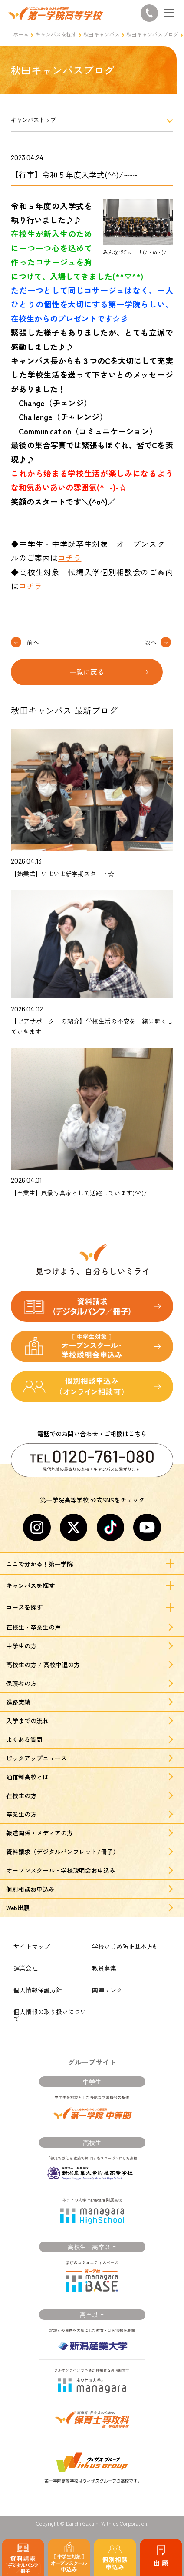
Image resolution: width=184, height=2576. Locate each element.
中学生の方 (21, 1646)
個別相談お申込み (30, 1889)
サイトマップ (31, 1946)
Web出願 (18, 1907)
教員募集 (104, 1968)
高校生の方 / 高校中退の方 (43, 1664)
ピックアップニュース (36, 1758)
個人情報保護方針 (37, 1989)
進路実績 (18, 1702)
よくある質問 (24, 1739)
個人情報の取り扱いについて (49, 2015)
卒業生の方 (21, 1814)
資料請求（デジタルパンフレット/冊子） (62, 1851)
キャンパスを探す (56, 34)
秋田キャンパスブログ (152, 34)
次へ (151, 642)
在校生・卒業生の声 (33, 1627)
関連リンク (107, 1989)
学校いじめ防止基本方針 (125, 1946)
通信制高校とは (27, 1776)
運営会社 (25, 1968)
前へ (33, 642)
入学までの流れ (27, 1720)
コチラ (69, 557)
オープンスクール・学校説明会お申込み (60, 1870)
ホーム (21, 34)
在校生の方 (21, 1795)
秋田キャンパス (101, 34)
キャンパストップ (33, 120)
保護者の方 (21, 1683)
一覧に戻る (86, 672)
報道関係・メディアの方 (39, 1833)
